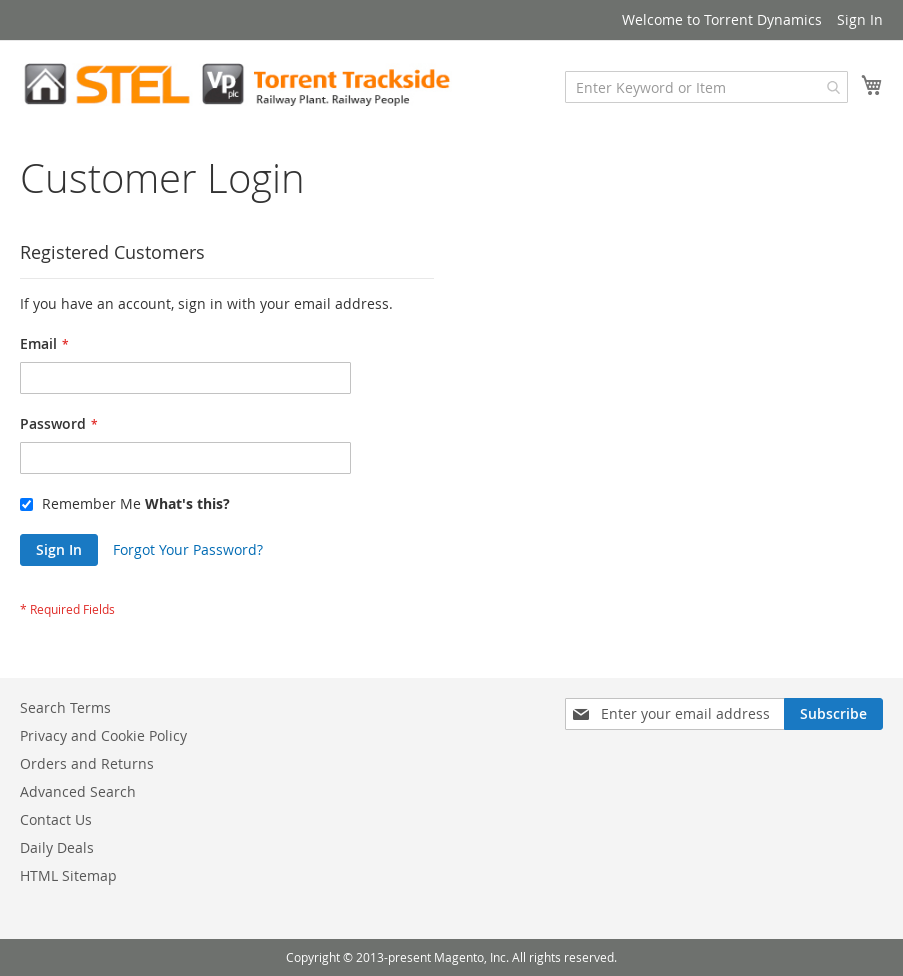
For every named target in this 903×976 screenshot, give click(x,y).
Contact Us (56, 819)
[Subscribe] (833, 714)
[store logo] (236, 84)
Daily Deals (57, 847)
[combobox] (706, 87)
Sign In (860, 19)
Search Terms (65, 707)
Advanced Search (78, 791)
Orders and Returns (87, 763)
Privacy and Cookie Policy (103, 735)
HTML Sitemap (68, 875)
